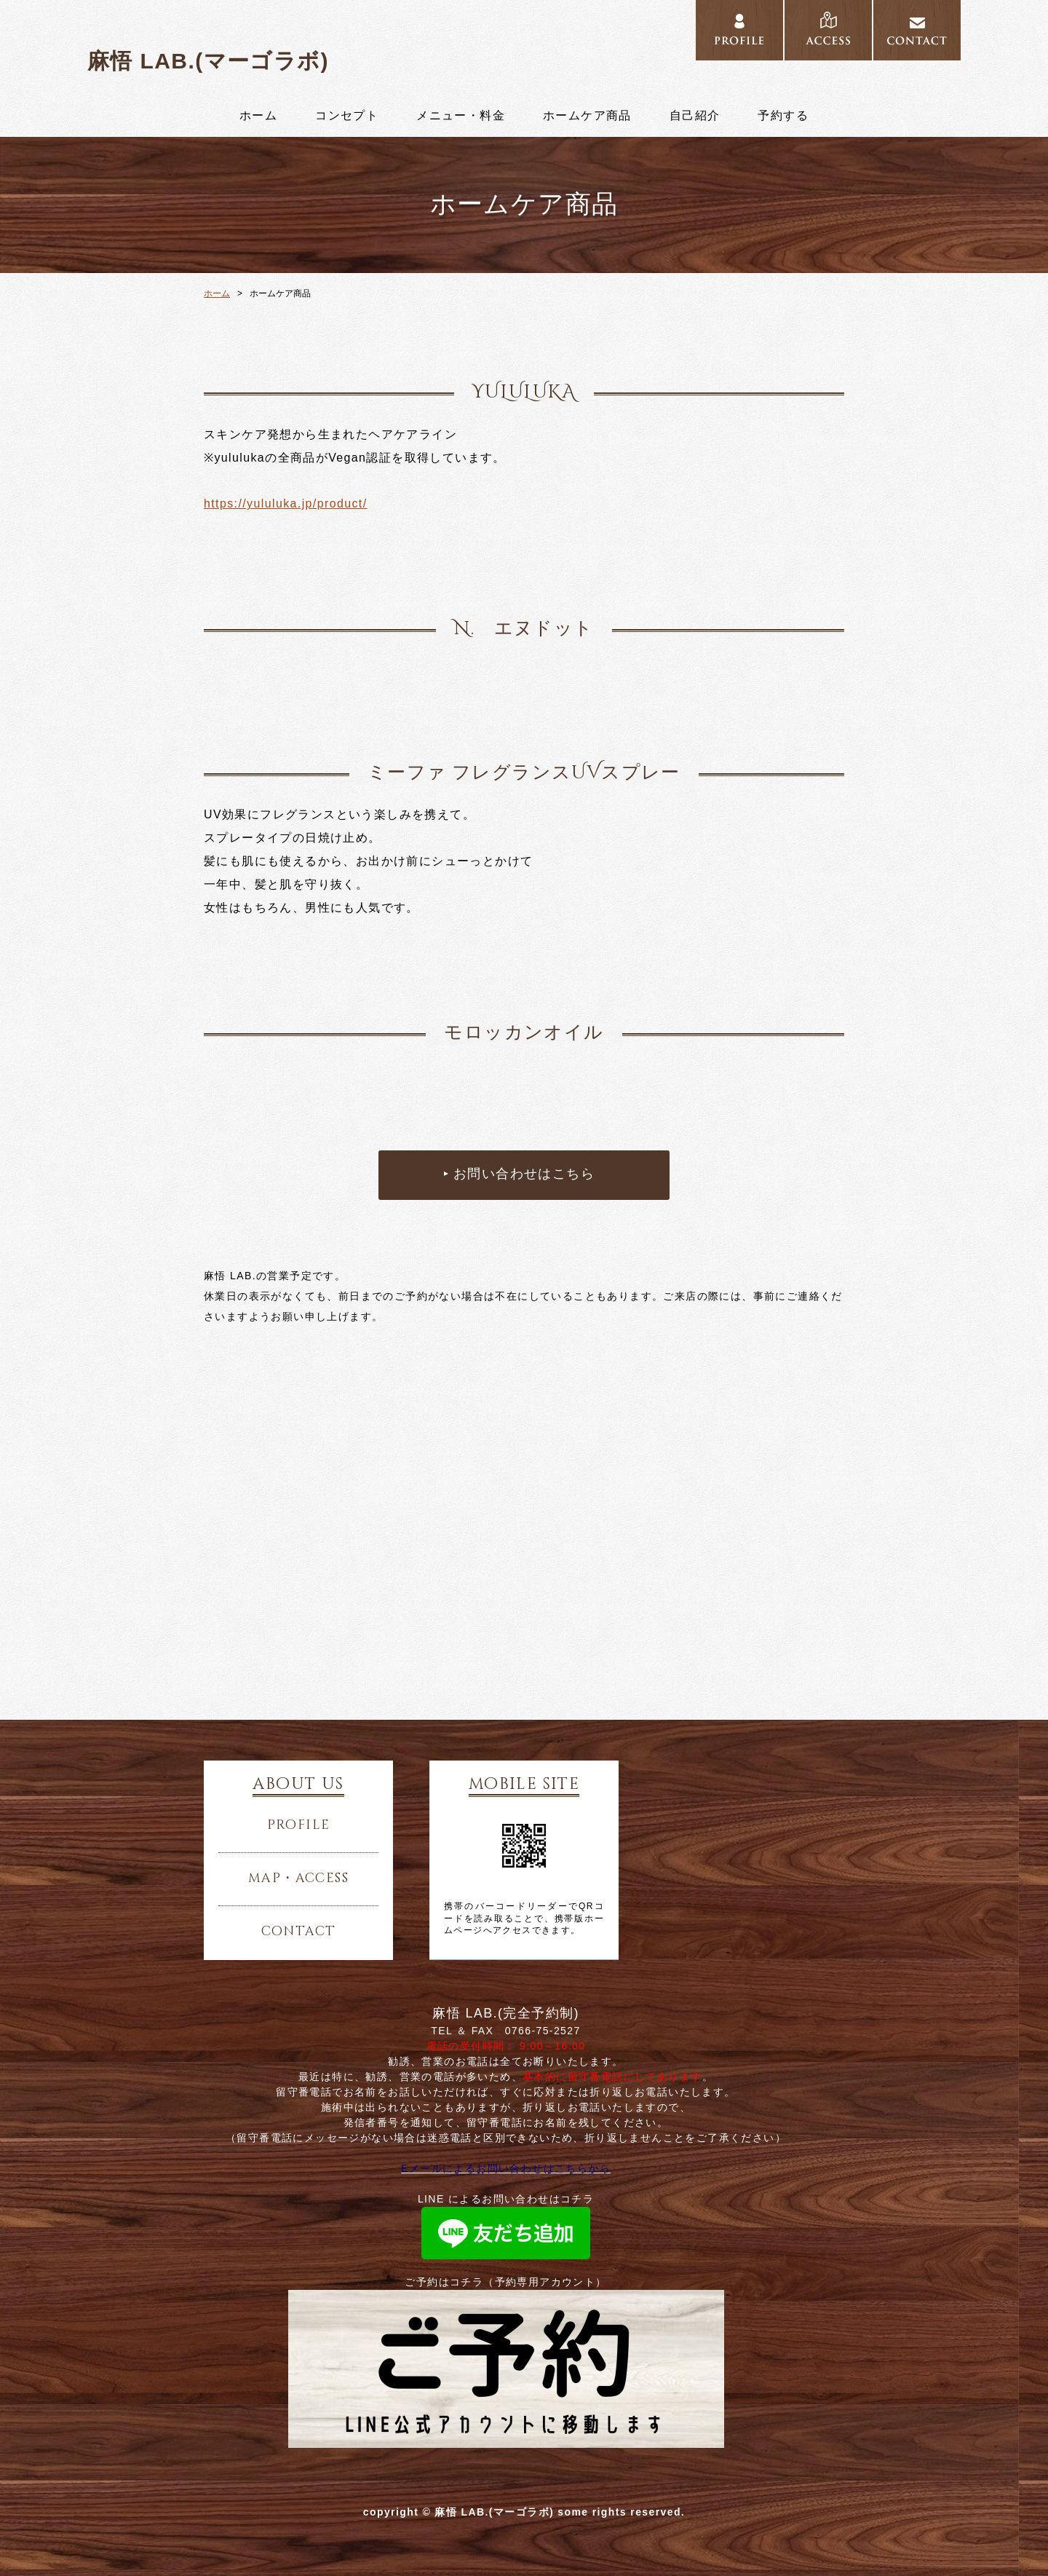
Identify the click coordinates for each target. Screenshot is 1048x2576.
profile (298, 1825)
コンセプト (346, 116)
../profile (739, 30)
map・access (298, 1878)
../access (828, 30)
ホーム (258, 116)
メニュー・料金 (460, 116)
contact (298, 1931)
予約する (783, 116)
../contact (917, 30)
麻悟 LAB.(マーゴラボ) (208, 61)
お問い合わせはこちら (524, 1174)
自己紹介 (695, 116)
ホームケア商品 (587, 116)
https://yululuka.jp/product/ (286, 503)
